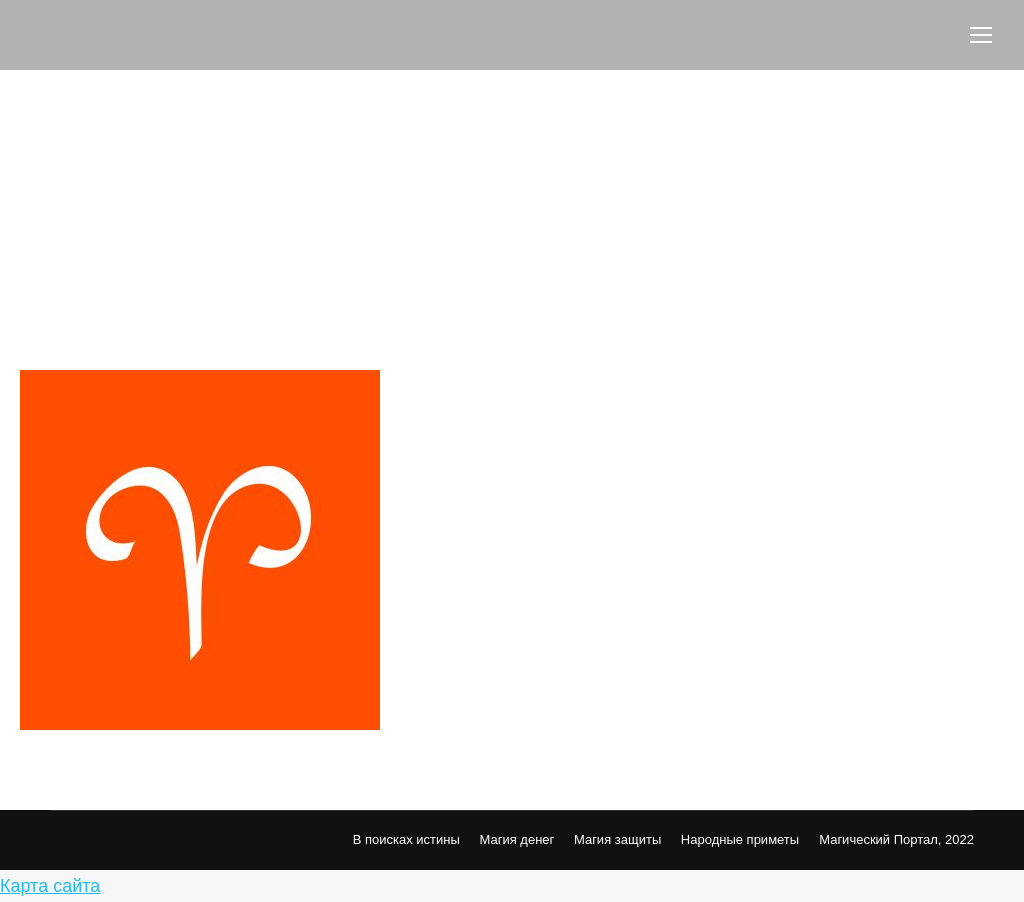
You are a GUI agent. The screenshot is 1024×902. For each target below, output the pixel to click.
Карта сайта (50, 886)
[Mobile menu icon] (981, 35)
